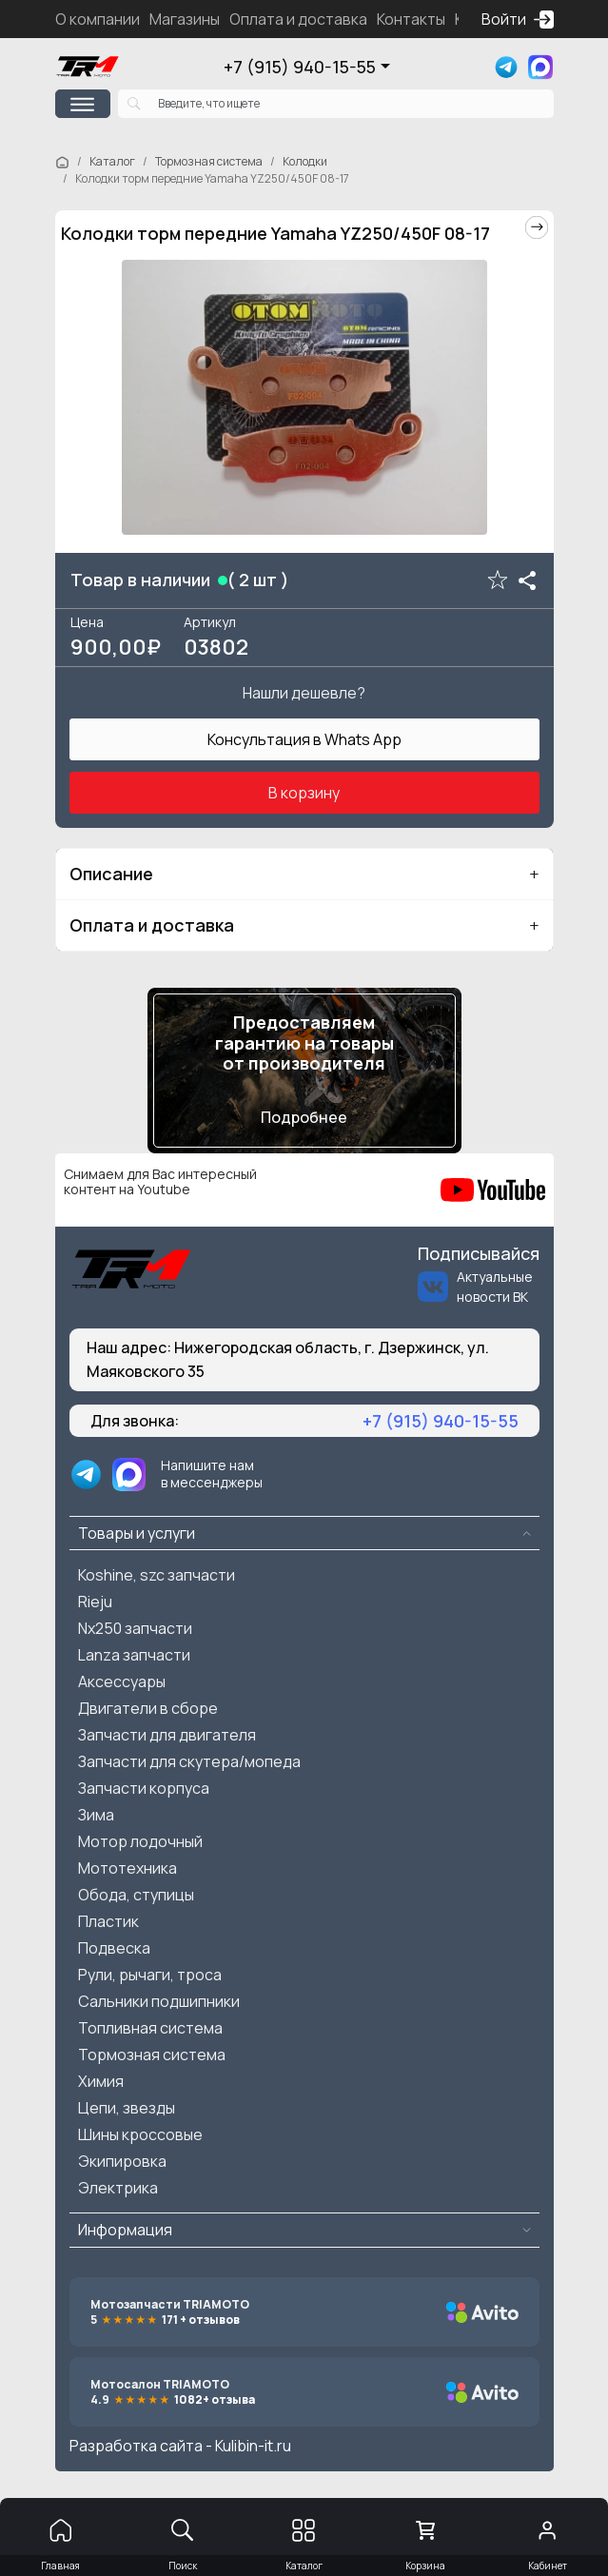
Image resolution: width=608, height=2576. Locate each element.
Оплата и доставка (298, 19)
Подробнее (304, 1117)
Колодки (305, 161)
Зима (96, 1814)
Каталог (112, 161)
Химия (101, 2081)
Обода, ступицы (136, 1894)
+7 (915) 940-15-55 (300, 66)
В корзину (304, 792)
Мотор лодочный (140, 1841)
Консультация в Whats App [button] (304, 739)
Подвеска (114, 1947)
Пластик (108, 1921)
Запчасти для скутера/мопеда (189, 1761)
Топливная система (150, 2027)
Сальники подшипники (159, 2001)
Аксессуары (122, 1681)
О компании (97, 19)
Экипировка (122, 2161)
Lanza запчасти (134, 1654)
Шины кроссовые (140, 2134)
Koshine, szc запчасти (156, 1574)
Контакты (411, 19)
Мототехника (127, 1868)
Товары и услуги (136, 1533)
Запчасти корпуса (143, 1788)
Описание (111, 873)
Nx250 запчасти (135, 1628)
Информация (125, 2229)
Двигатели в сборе (148, 1708)
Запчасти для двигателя (167, 1734)
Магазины (184, 19)
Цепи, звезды (126, 2107)
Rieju (95, 1601)
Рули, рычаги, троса (150, 1974)
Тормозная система (209, 161)
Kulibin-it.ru (253, 2445)
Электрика (118, 2187)
